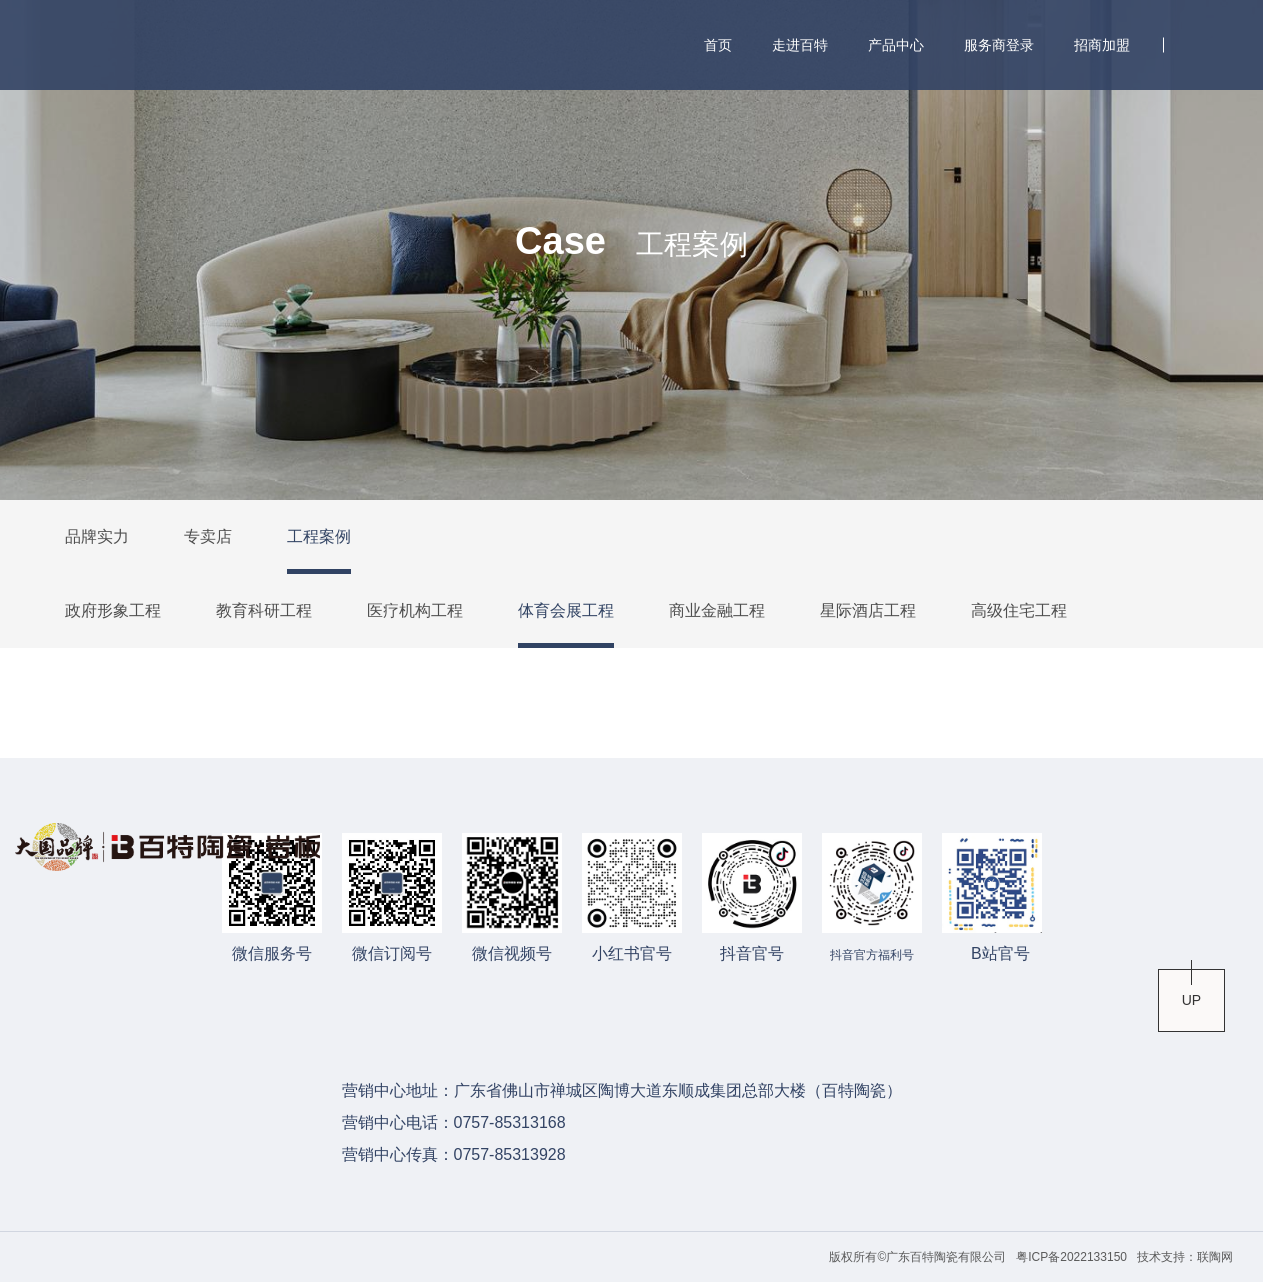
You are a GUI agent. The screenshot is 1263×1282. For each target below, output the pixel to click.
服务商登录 (999, 45)
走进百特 (800, 45)
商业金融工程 (717, 610)
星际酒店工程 (868, 610)
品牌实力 (97, 536)
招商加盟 (1102, 45)
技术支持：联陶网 (1185, 1257)
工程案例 (319, 536)
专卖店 (208, 536)
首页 (718, 45)
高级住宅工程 (1019, 610)
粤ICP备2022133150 (1071, 1257)
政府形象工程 (113, 610)
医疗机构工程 (415, 610)
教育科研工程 (264, 610)
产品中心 (896, 45)
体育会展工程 (566, 610)
